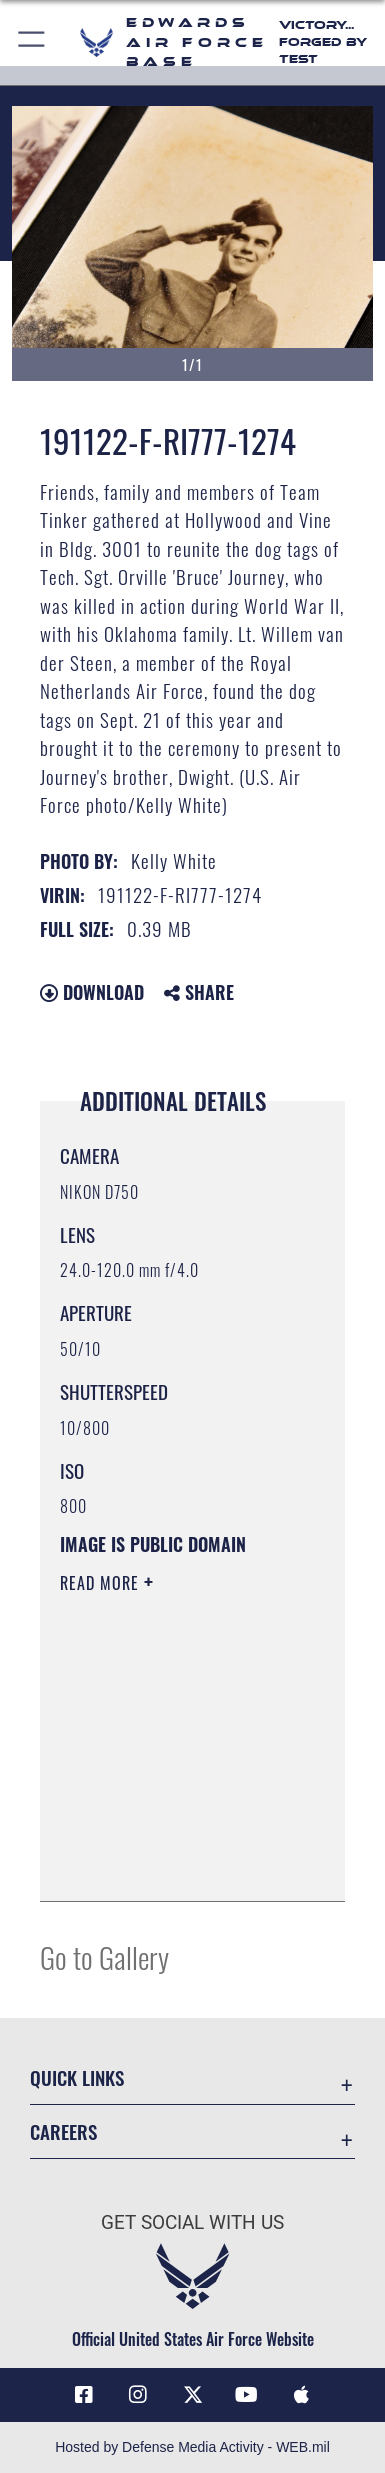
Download (92, 992)
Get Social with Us (192, 2222)
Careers (63, 2131)
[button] (32, 42)
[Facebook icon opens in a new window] (84, 2395)
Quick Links (77, 2077)
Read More (102, 1583)
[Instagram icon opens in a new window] (138, 2395)
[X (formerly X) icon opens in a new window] (193, 2395)
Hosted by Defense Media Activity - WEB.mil (192, 2447)
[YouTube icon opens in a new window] (247, 2395)
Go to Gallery (104, 1956)
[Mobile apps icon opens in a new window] (301, 2395)
